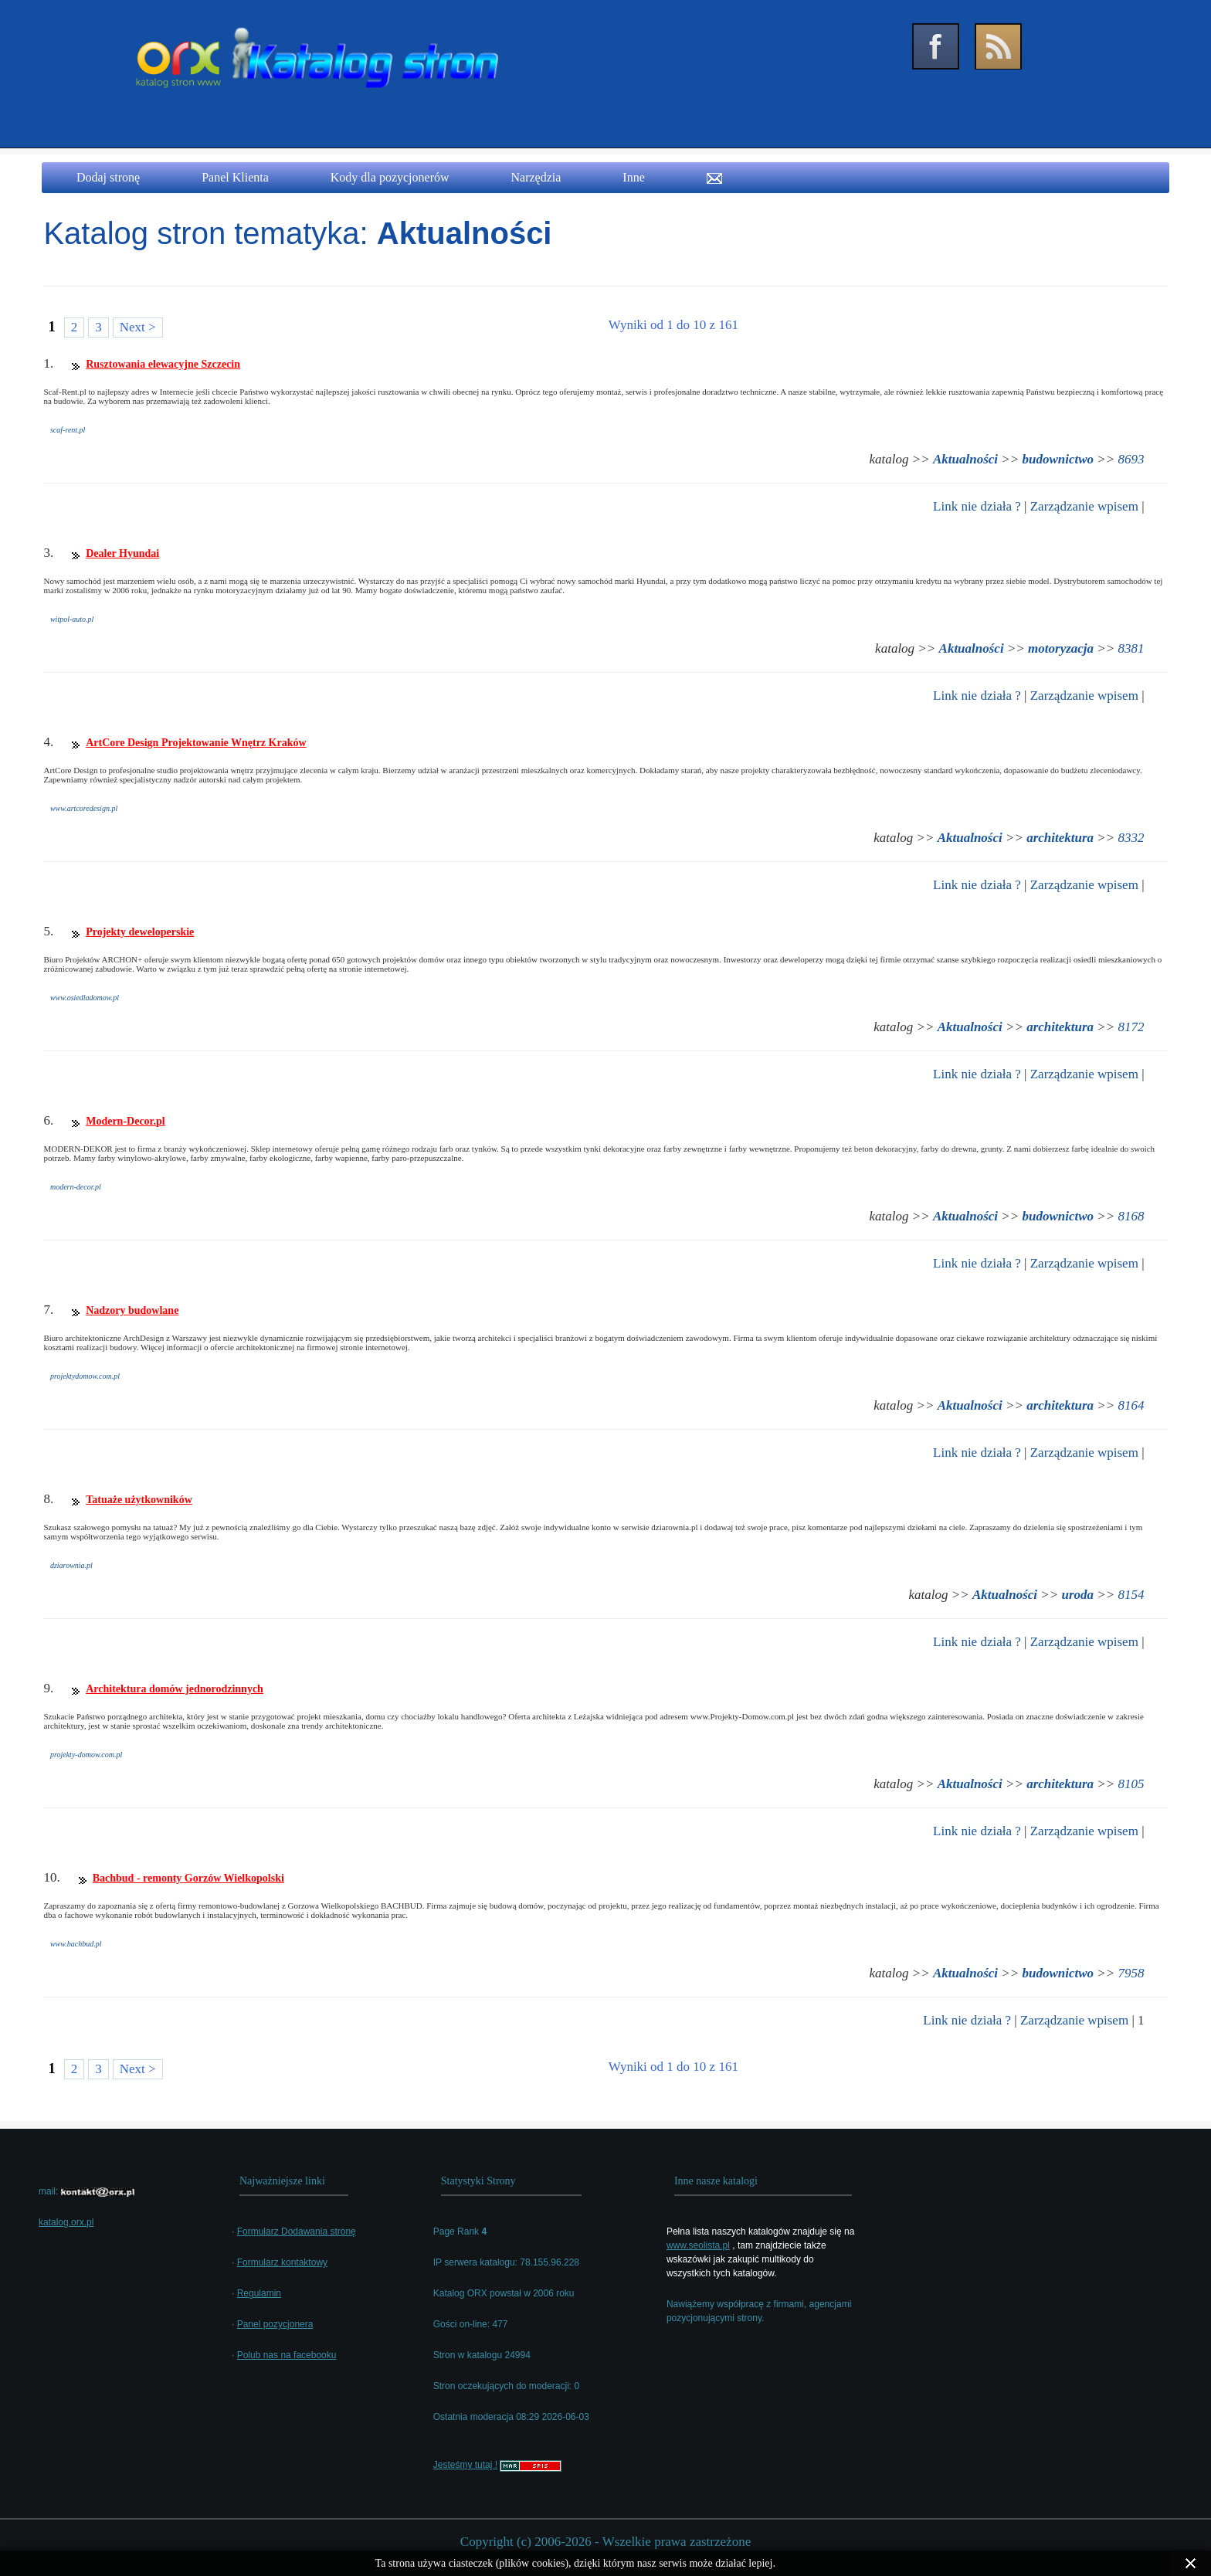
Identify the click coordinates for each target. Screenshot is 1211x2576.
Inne (633, 177)
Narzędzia (536, 177)
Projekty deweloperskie (140, 932)
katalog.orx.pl (66, 2222)
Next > (138, 327)
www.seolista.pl (698, 2245)
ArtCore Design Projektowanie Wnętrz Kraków (196, 742)
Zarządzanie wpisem (1084, 506)
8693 (1131, 459)
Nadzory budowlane (132, 1310)
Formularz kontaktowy (282, 2262)
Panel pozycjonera (275, 2324)
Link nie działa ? (977, 506)
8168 (1131, 1216)
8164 (1131, 1405)
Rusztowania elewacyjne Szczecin (163, 364)
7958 (1131, 1973)
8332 (1131, 837)
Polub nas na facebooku (287, 2355)
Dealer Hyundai (122, 553)
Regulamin (259, 2293)
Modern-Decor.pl (125, 1121)
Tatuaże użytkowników (139, 1499)
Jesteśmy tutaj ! (465, 2464)
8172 (1131, 1027)
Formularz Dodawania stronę (296, 2231)
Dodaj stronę (108, 177)
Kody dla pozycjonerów (390, 177)
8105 (1131, 1784)
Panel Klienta (235, 177)
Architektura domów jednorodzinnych (174, 1689)
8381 (1131, 648)
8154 (1131, 1594)
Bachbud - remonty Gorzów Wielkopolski (188, 1878)
